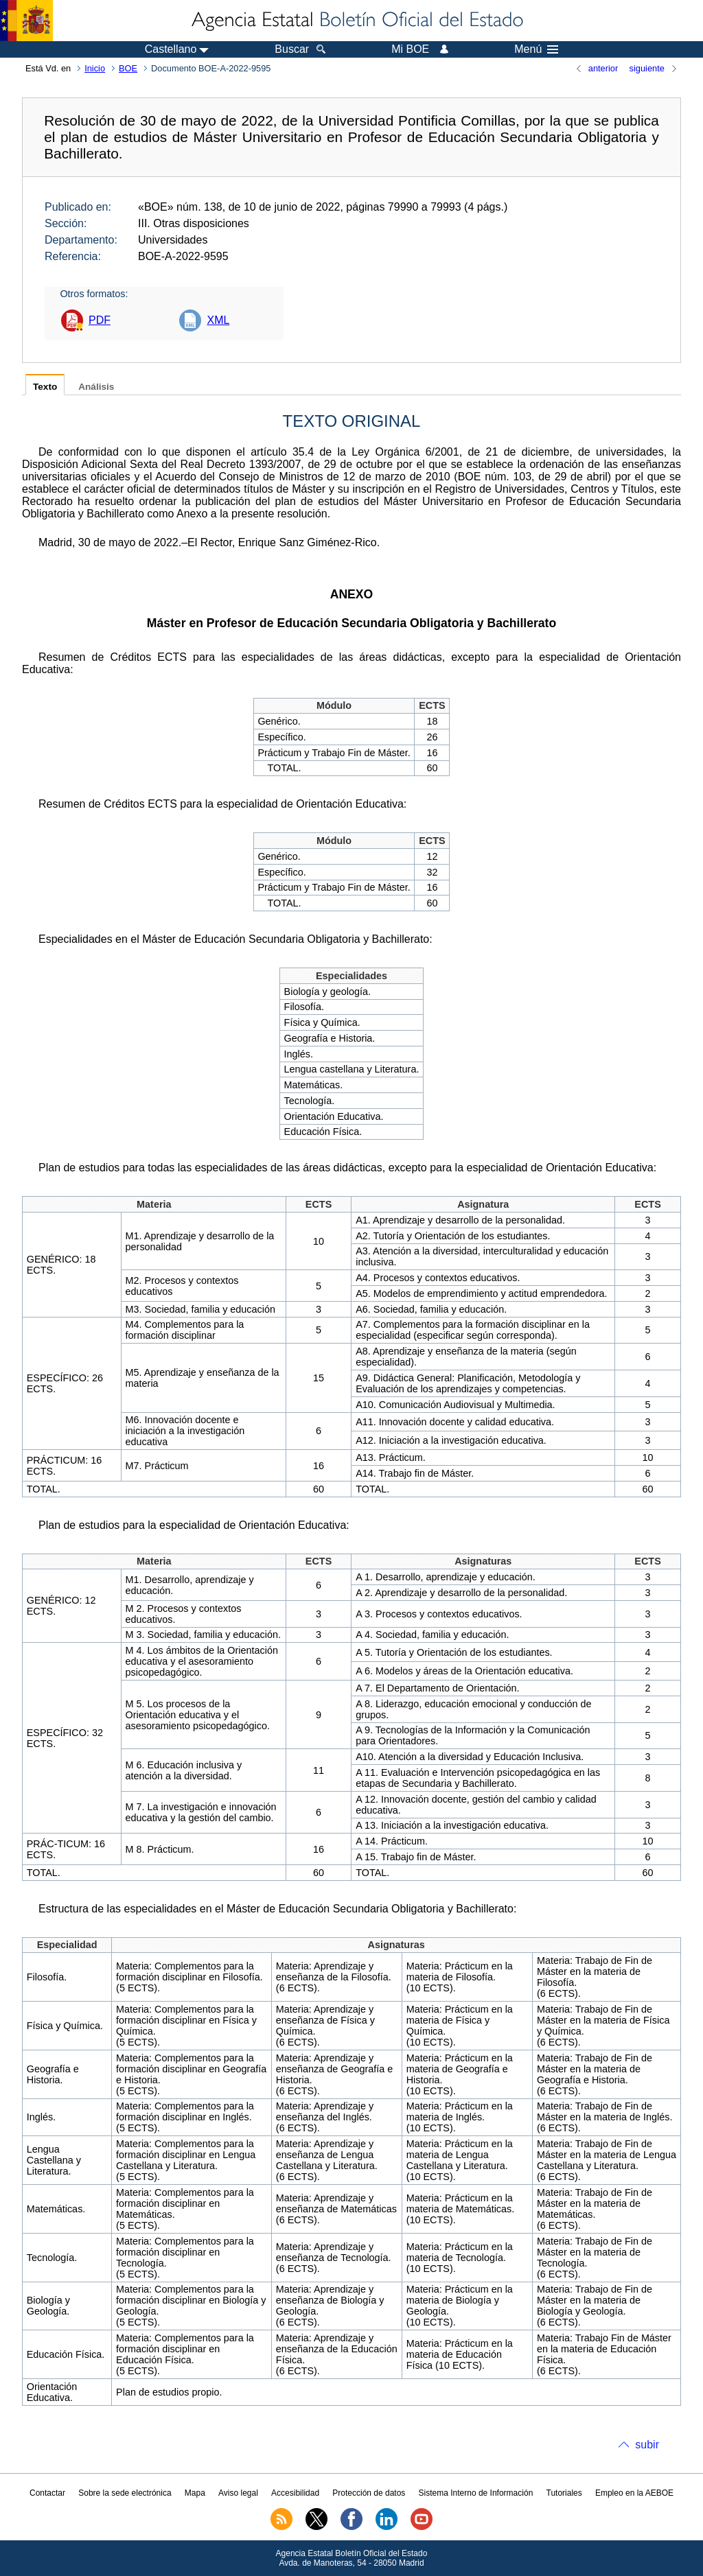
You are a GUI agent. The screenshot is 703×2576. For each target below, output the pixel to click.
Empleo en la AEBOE (634, 2493)
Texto (45, 387)
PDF (100, 320)
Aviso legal (238, 2493)
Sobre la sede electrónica (124, 2493)
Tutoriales (564, 2493)
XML (218, 320)
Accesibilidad (295, 2493)
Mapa (195, 2493)
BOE (128, 68)
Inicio (94, 68)
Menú (536, 49)
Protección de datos (368, 2493)
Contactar (47, 2493)
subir (647, 2444)
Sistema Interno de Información (476, 2493)
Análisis (96, 387)
